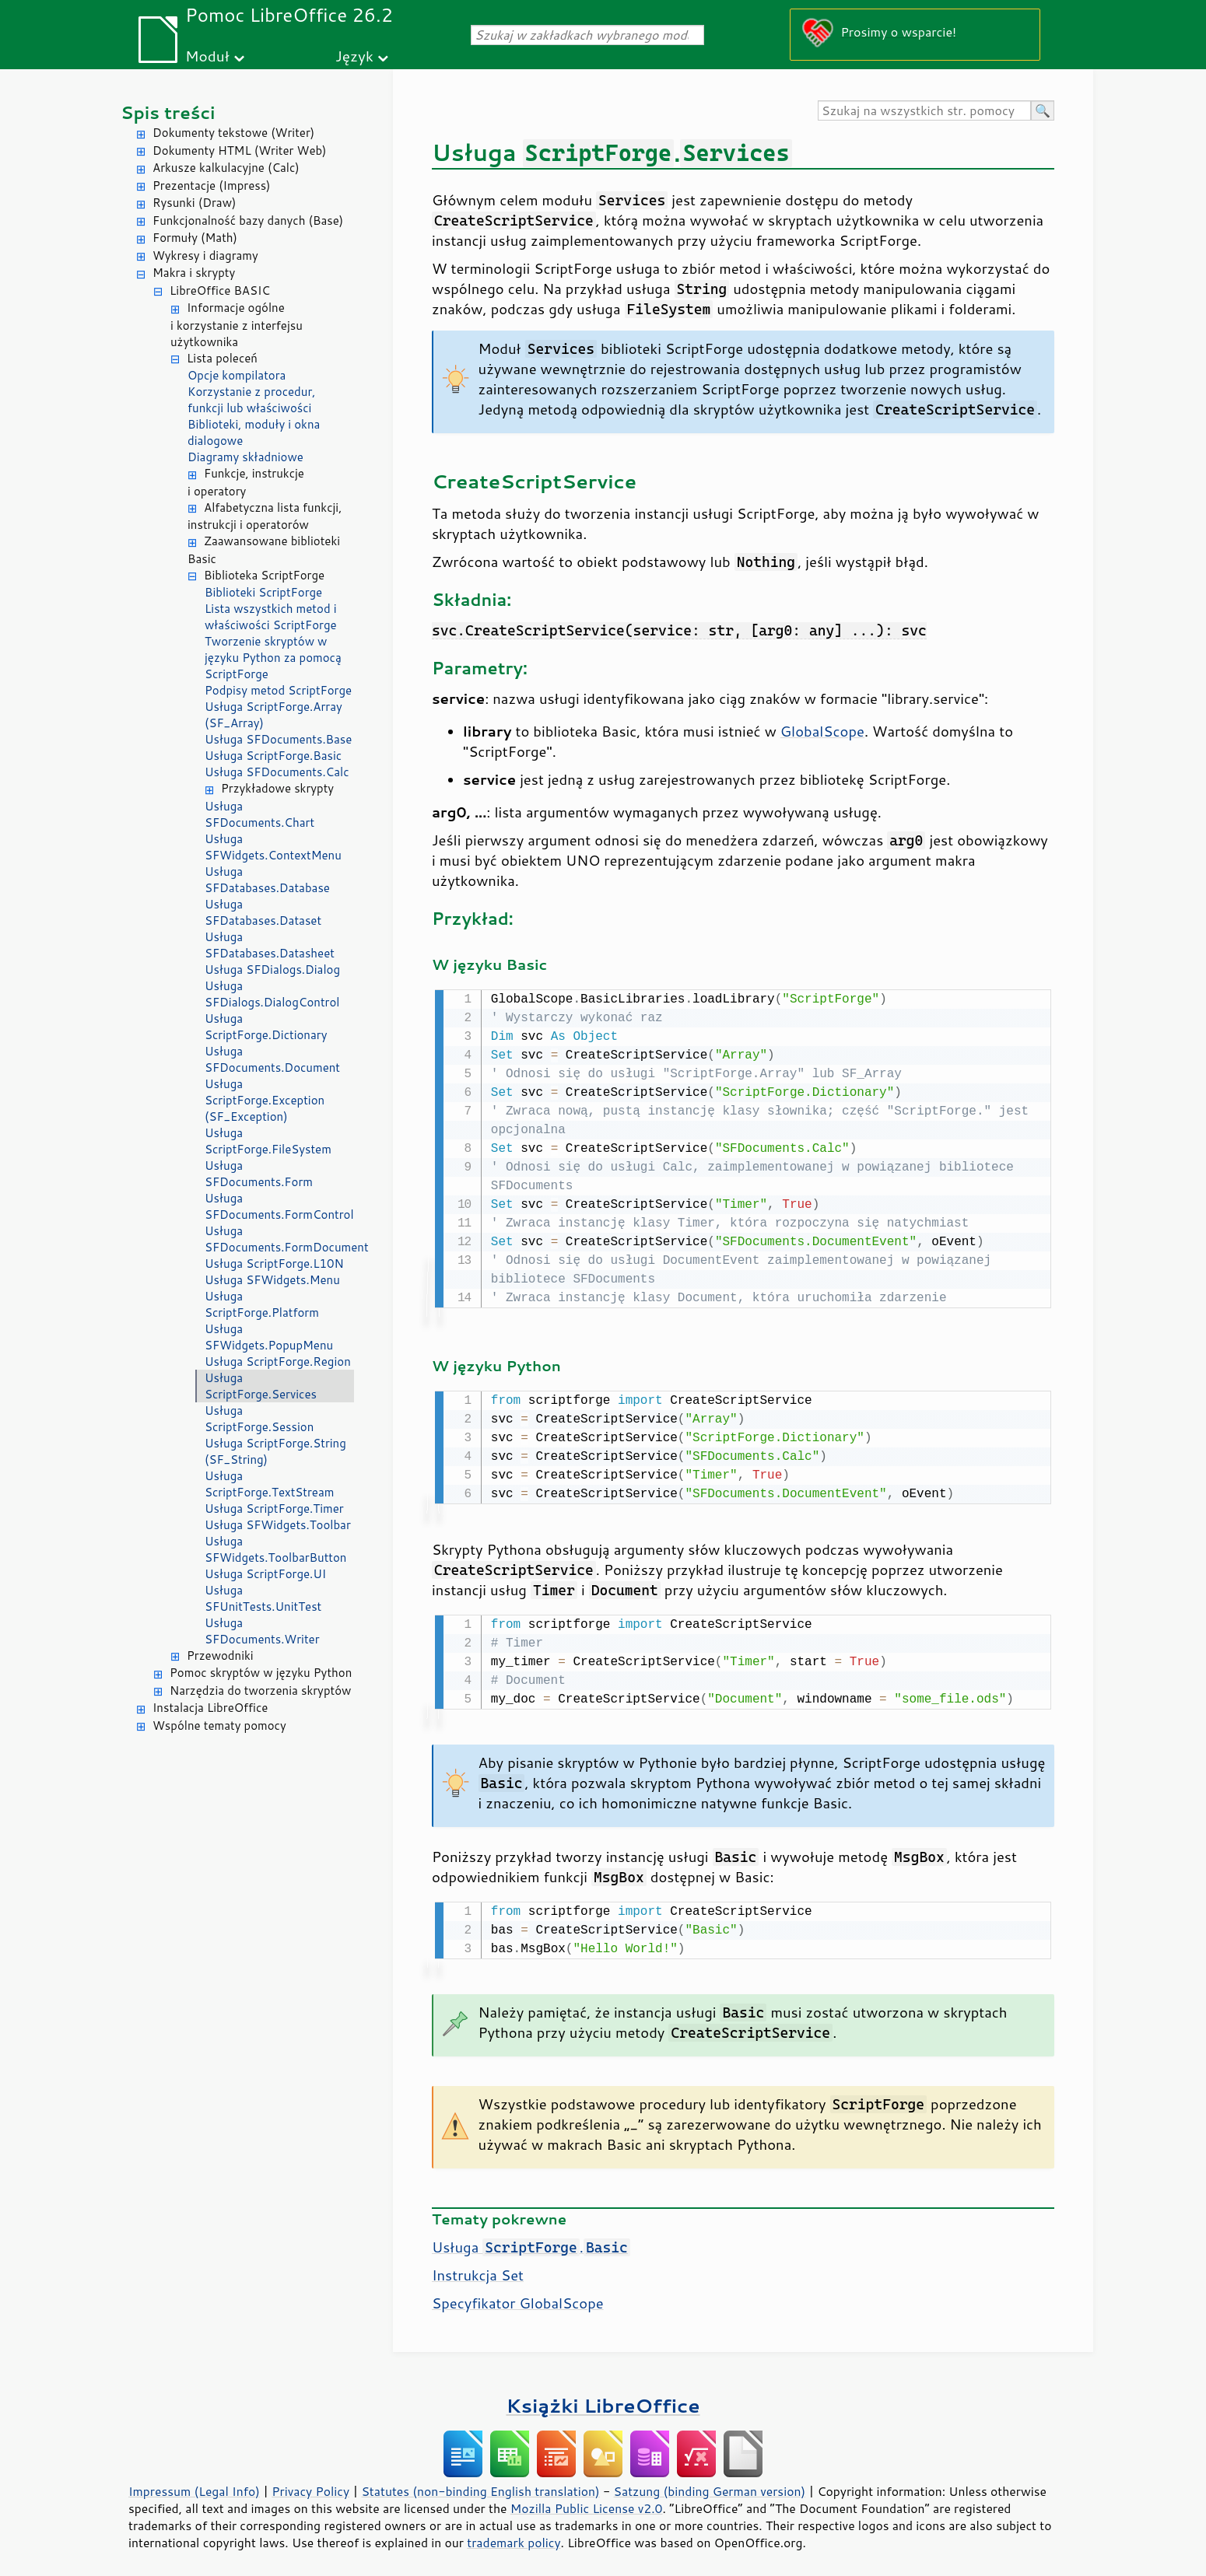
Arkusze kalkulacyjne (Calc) (226, 167)
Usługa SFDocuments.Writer (262, 1631)
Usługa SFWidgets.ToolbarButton (275, 1549)
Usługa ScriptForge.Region (278, 1361)
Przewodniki (220, 1655)
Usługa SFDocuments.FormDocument (279, 1239)
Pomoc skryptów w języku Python (261, 1672)
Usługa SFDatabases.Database (267, 879)
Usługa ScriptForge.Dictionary (266, 1026)
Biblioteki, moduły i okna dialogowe (254, 432)
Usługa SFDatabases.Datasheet (270, 945)
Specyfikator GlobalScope (518, 2297)
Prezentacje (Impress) (212, 185)
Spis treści (168, 112)
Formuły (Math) (195, 237)
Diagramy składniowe (245, 457)
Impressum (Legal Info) (194, 2485)
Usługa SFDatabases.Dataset (263, 912)
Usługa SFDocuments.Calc (277, 772)
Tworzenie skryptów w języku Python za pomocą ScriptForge (273, 657)
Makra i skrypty (194, 272)
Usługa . (531, 2241)
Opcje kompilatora (237, 375)
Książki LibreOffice (603, 2399)
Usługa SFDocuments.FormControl (279, 1206)
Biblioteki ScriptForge (263, 592)
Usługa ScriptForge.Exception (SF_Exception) (264, 1100)
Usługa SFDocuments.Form (259, 1173)
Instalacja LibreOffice (210, 1707)
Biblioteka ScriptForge (264, 575)
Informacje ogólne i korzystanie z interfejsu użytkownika (236, 324)
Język (354, 55)
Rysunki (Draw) (194, 202)
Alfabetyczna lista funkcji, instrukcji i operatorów (265, 516)
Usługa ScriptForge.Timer (274, 1508)
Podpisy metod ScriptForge (278, 690)
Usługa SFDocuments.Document (272, 1059)
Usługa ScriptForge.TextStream (269, 1484)
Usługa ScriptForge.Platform (262, 1304)
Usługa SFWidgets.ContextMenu (273, 847)
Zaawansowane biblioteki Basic (264, 550)
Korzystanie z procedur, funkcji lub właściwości (251, 399)
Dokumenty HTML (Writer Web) (240, 150)
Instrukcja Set (478, 2269)
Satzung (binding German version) (710, 2485)
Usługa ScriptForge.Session (259, 1418)
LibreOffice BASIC (220, 290)
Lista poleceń (222, 358)
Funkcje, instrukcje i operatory (246, 482)
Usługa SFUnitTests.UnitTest (263, 1598)
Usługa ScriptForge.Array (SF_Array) (273, 714)
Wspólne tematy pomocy (219, 1725)
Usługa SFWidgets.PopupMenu (269, 1337)
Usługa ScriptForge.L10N (274, 1263)
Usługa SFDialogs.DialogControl (272, 994)
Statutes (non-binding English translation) (480, 2485)
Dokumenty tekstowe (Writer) (233, 132)
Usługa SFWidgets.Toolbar (278, 1525)
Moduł (207, 55)
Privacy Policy (310, 2485)
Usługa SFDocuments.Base (278, 739)
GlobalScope (822, 731)
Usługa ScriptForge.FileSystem (268, 1141)
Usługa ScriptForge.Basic (273, 755)
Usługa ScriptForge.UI (265, 1574)
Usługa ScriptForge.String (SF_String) (275, 1451)
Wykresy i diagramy (205, 255)
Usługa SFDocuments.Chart (259, 814)
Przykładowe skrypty (277, 788)
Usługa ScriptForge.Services (261, 1386)
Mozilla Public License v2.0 (586, 2502)
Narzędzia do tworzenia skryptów (260, 1690)
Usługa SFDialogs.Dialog (272, 969)
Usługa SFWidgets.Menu (272, 1280)
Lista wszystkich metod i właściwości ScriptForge (271, 616)
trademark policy (513, 2536)
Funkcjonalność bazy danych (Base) (248, 220)
